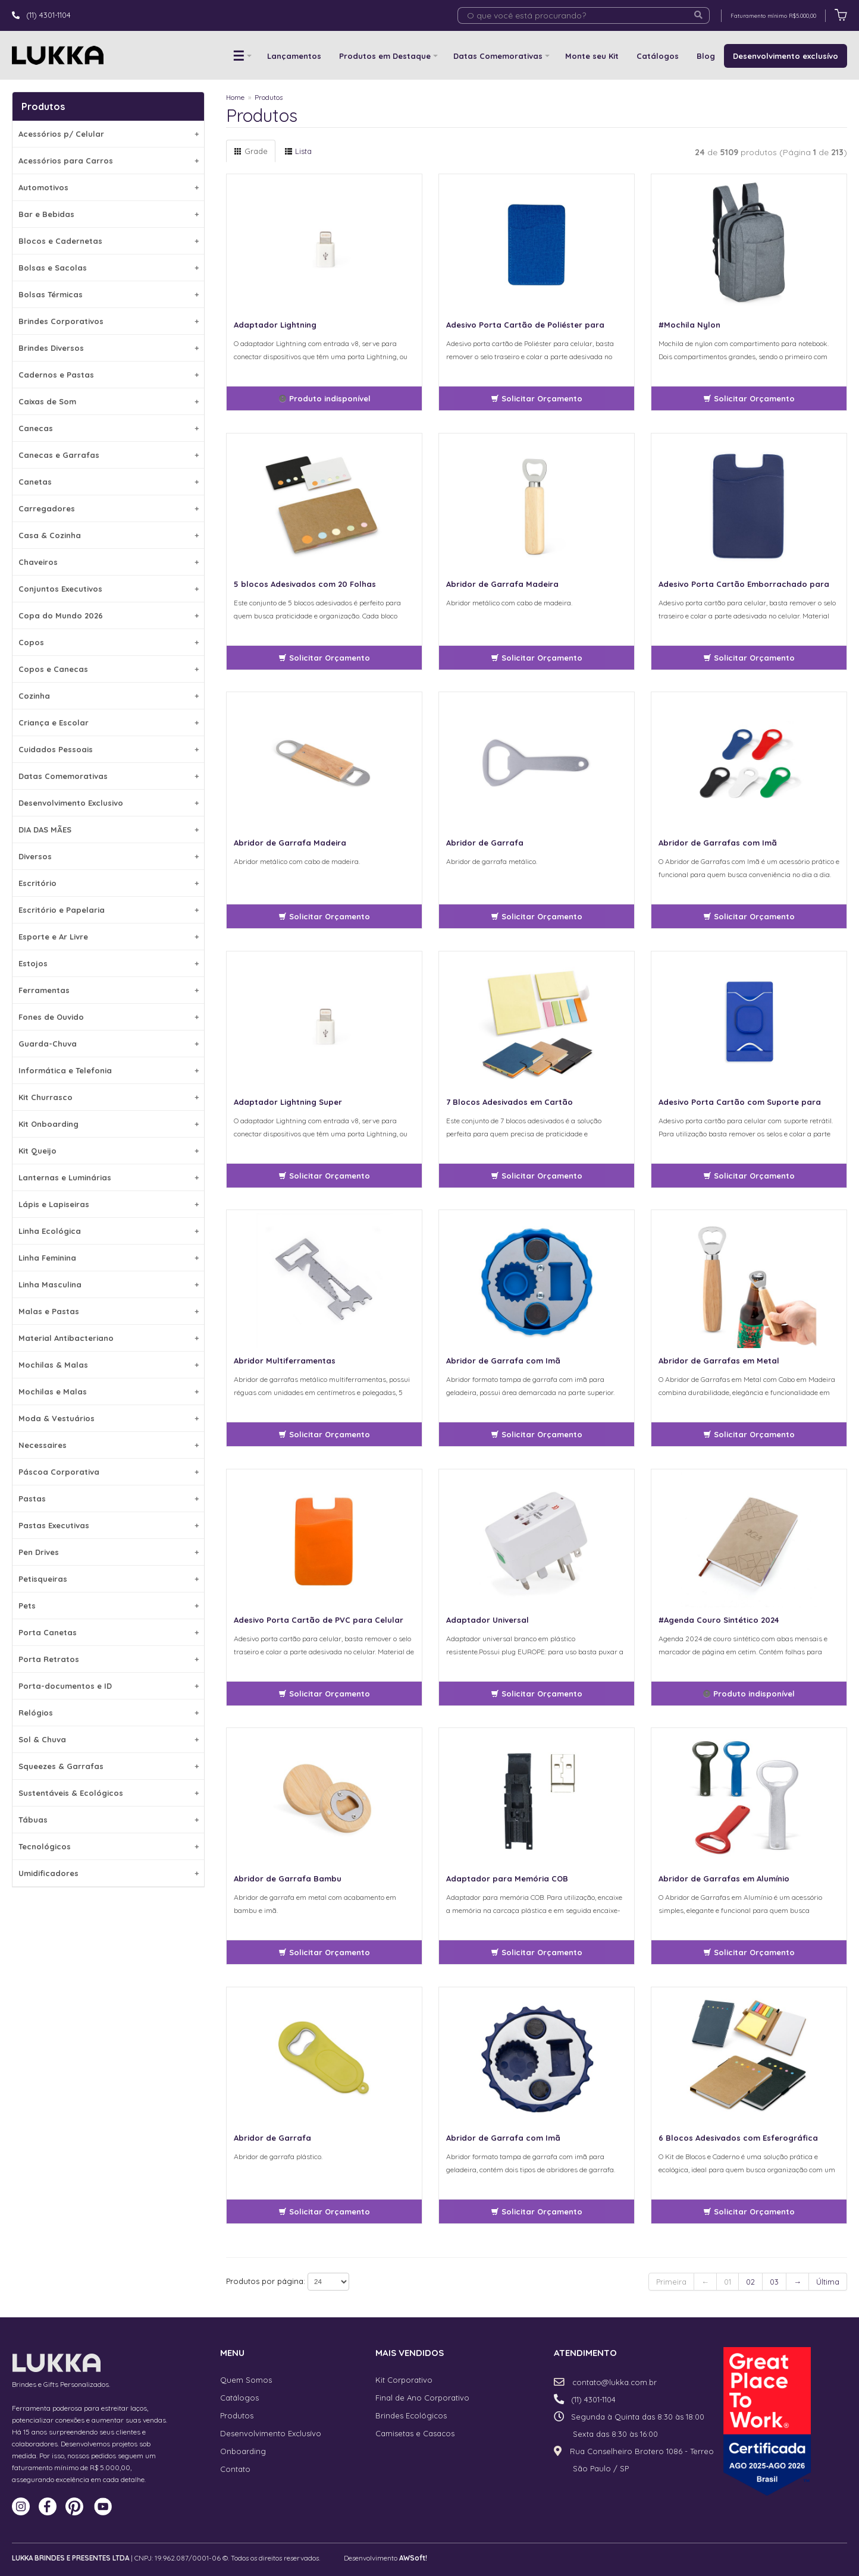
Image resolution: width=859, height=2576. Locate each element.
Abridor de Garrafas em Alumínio (724, 1878)
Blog (706, 56)
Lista (298, 151)
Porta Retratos (108, 1659)
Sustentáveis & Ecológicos (108, 1793)
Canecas (108, 428)
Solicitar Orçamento (536, 398)
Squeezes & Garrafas (108, 1766)
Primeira (671, 2281)
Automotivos (108, 187)
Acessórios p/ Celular (108, 134)
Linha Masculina (108, 1284)
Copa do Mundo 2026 (108, 615)
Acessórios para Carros (108, 161)
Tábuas (108, 1820)
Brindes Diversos (108, 348)
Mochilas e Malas (108, 1391)
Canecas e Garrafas (108, 455)
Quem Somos (246, 2380)
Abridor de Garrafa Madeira (502, 584)
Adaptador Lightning (275, 324)
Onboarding (243, 2451)
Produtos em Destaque (385, 56)
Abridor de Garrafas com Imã (718, 842)
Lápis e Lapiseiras (108, 1204)
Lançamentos (294, 56)
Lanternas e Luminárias (108, 1177)
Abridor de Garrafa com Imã (503, 1360)
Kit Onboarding (108, 1124)
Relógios (108, 1713)
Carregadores (108, 508)
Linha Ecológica (108, 1231)
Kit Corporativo (403, 2380)
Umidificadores (108, 1873)
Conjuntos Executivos (108, 589)
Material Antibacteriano (108, 1338)
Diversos (108, 856)
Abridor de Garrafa (484, 842)
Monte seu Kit (592, 56)
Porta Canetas (108, 1632)
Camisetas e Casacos (414, 2433)
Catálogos (658, 56)
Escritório (108, 883)
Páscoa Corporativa (108, 1472)
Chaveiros (108, 562)
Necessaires (108, 1445)
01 (727, 2281)
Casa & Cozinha (108, 535)
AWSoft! (413, 2557)
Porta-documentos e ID (108, 1686)
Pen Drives (108, 1552)
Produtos (269, 97)
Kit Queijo (108, 1151)
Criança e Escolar (108, 722)
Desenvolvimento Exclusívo (270, 2433)
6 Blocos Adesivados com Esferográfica (738, 2138)
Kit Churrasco (108, 1097)
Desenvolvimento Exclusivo (108, 803)
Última (827, 2281)
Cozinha (108, 696)
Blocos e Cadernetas (108, 241)
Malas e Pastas (108, 1311)
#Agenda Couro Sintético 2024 (719, 1620)
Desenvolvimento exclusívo (785, 56)
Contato (235, 2469)
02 (750, 2281)
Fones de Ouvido (108, 1017)
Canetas (108, 482)
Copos (108, 642)
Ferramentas (108, 990)
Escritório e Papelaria (108, 910)
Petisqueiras (108, 1579)
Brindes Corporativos (108, 321)
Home (235, 97)
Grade (251, 151)
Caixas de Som (108, 401)
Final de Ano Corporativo (422, 2397)
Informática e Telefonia (108, 1070)
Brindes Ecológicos (411, 2415)
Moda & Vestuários (108, 1418)
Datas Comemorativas (498, 56)
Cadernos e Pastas (108, 375)
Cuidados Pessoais (108, 749)
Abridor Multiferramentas (285, 1360)
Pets (108, 1605)
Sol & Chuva (108, 1739)
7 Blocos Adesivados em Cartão (509, 1102)
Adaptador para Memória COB (507, 1878)
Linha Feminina (108, 1258)
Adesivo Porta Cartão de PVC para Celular (318, 1620)
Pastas (108, 1498)
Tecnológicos (108, 1846)
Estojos (108, 963)
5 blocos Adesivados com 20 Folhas (305, 584)
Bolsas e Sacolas (108, 268)
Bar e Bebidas (108, 214)
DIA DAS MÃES (108, 829)
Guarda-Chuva (108, 1044)
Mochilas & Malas (108, 1365)
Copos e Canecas (108, 669)
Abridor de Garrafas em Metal (719, 1360)
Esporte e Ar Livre (108, 937)
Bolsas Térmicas (108, 294)
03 (774, 2281)
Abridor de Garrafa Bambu (287, 1878)
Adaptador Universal (487, 1620)
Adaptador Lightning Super (288, 1102)
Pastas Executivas (108, 1525)
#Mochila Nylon (689, 324)
